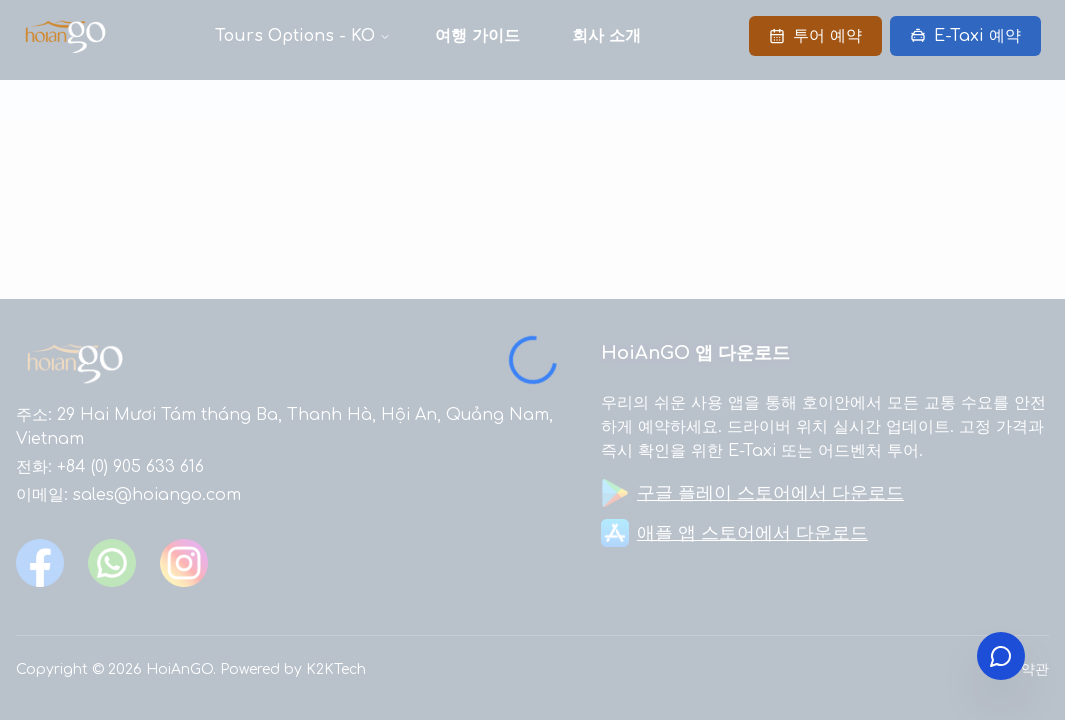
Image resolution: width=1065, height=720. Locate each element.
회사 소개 (606, 36)
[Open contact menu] (1001, 656)
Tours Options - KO (295, 36)
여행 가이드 (477, 36)
